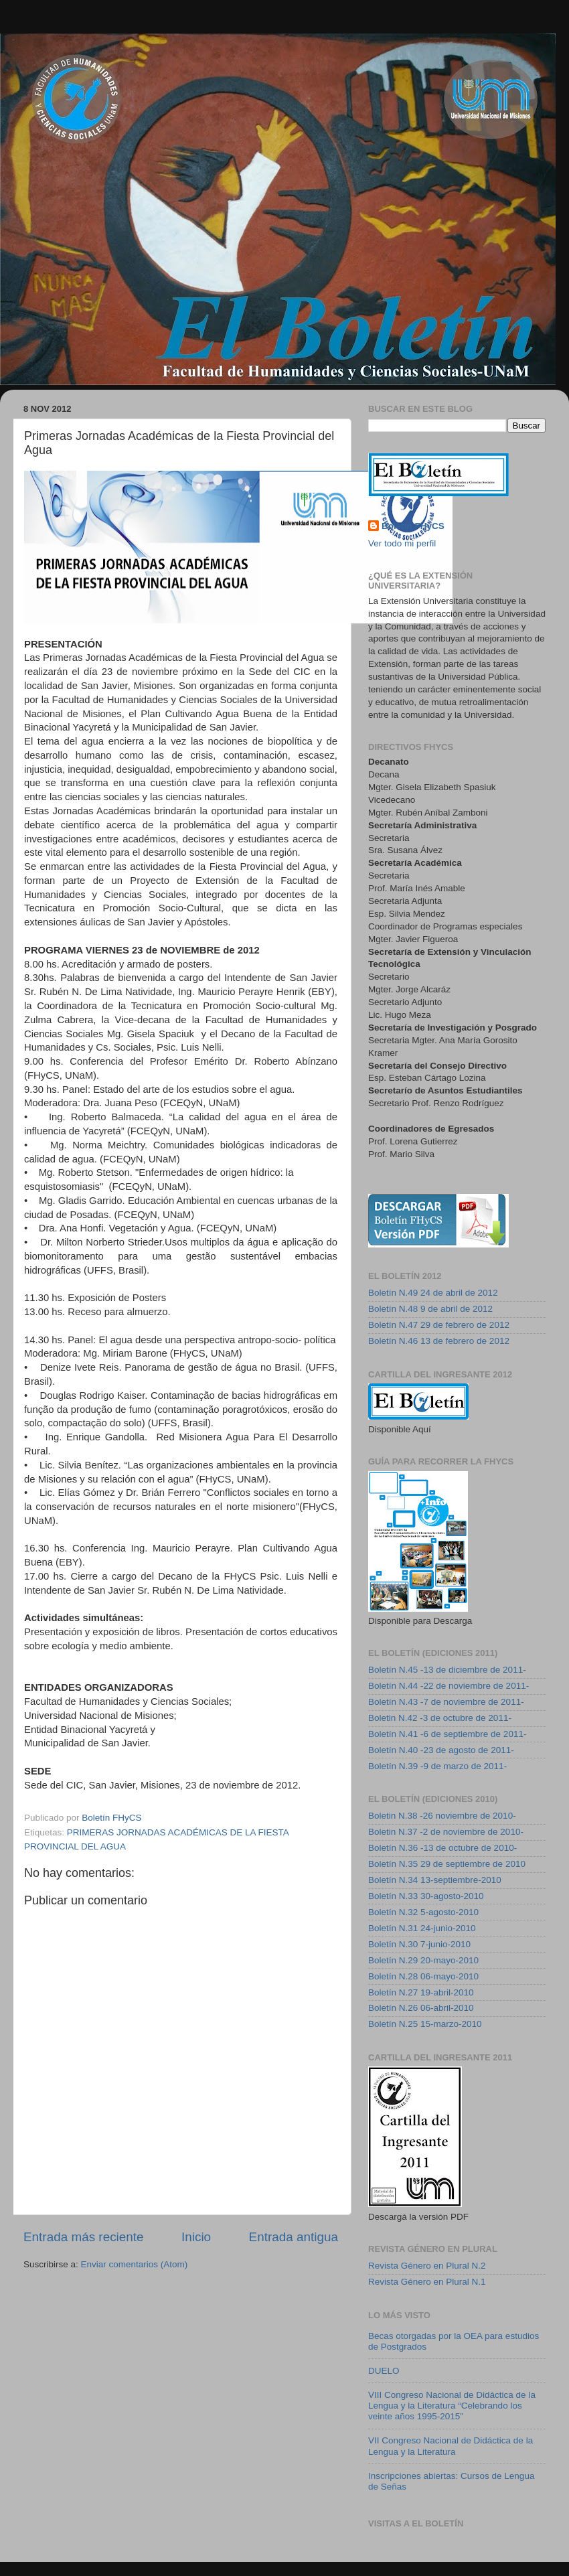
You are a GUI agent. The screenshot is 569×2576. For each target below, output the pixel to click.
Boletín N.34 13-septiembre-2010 (434, 1880)
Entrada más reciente (83, 2237)
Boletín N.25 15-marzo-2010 (425, 2024)
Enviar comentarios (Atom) (134, 2264)
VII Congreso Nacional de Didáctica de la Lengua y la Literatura (450, 2445)
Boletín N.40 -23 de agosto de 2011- (441, 1750)
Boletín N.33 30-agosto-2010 (426, 1896)
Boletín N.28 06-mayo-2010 (423, 1976)
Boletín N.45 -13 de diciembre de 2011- (447, 1670)
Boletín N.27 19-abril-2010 (421, 1992)
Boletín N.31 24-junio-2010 (422, 1928)
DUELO (384, 2371)
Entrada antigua (293, 2237)
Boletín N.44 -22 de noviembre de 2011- (448, 1686)
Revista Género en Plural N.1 (427, 2282)
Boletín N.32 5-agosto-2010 (423, 1912)
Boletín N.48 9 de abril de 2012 (430, 1309)
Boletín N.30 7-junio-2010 (419, 1944)
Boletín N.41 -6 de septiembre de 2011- (447, 1734)
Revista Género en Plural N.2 (427, 2266)
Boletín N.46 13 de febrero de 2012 (438, 1341)
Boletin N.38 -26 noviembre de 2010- (442, 1816)
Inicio (196, 2237)
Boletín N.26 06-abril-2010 (421, 2008)
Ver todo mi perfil (402, 543)
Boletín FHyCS (413, 526)
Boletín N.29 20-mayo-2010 (423, 1960)
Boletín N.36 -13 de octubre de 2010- (442, 1848)
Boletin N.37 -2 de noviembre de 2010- (445, 1832)
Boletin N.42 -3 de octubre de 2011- (439, 1718)
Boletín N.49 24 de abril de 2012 (433, 1293)
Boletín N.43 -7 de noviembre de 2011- (446, 1702)
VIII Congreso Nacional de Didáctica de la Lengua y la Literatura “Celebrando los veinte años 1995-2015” (452, 2405)
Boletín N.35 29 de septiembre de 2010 (446, 1864)
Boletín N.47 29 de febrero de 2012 (438, 1325)
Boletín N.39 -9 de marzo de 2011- (437, 1766)
